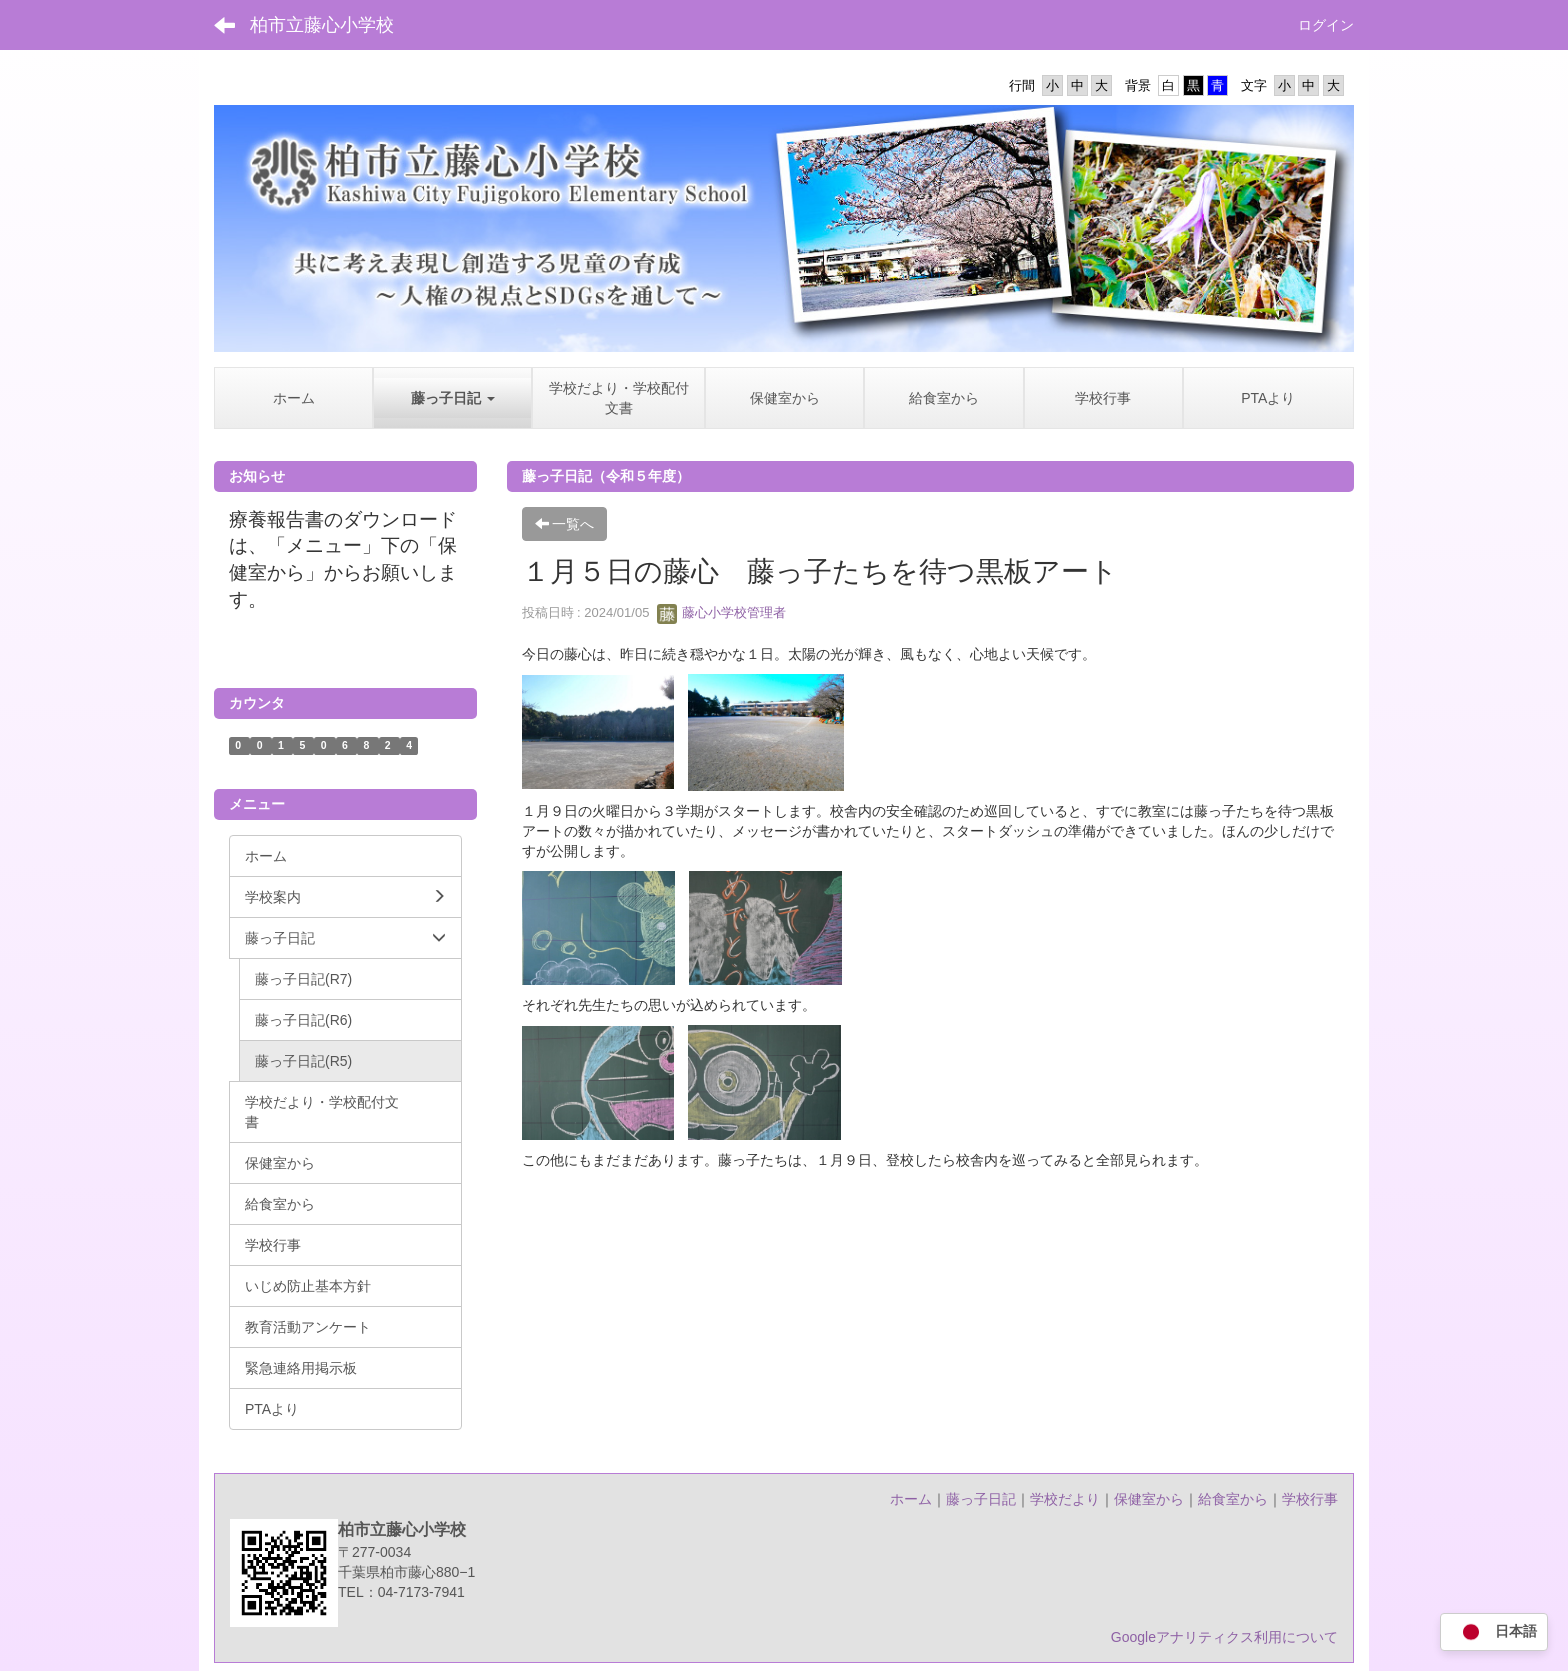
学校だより (1065, 1499)
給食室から (1233, 1499)
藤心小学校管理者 (722, 612)
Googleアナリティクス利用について (1224, 1637)
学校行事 (1310, 1499)
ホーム (911, 1499)
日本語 (1494, 1632)
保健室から (1149, 1499)
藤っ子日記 (981, 1499)
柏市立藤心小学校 (322, 25)
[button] (452, 398)
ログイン (1326, 25)
